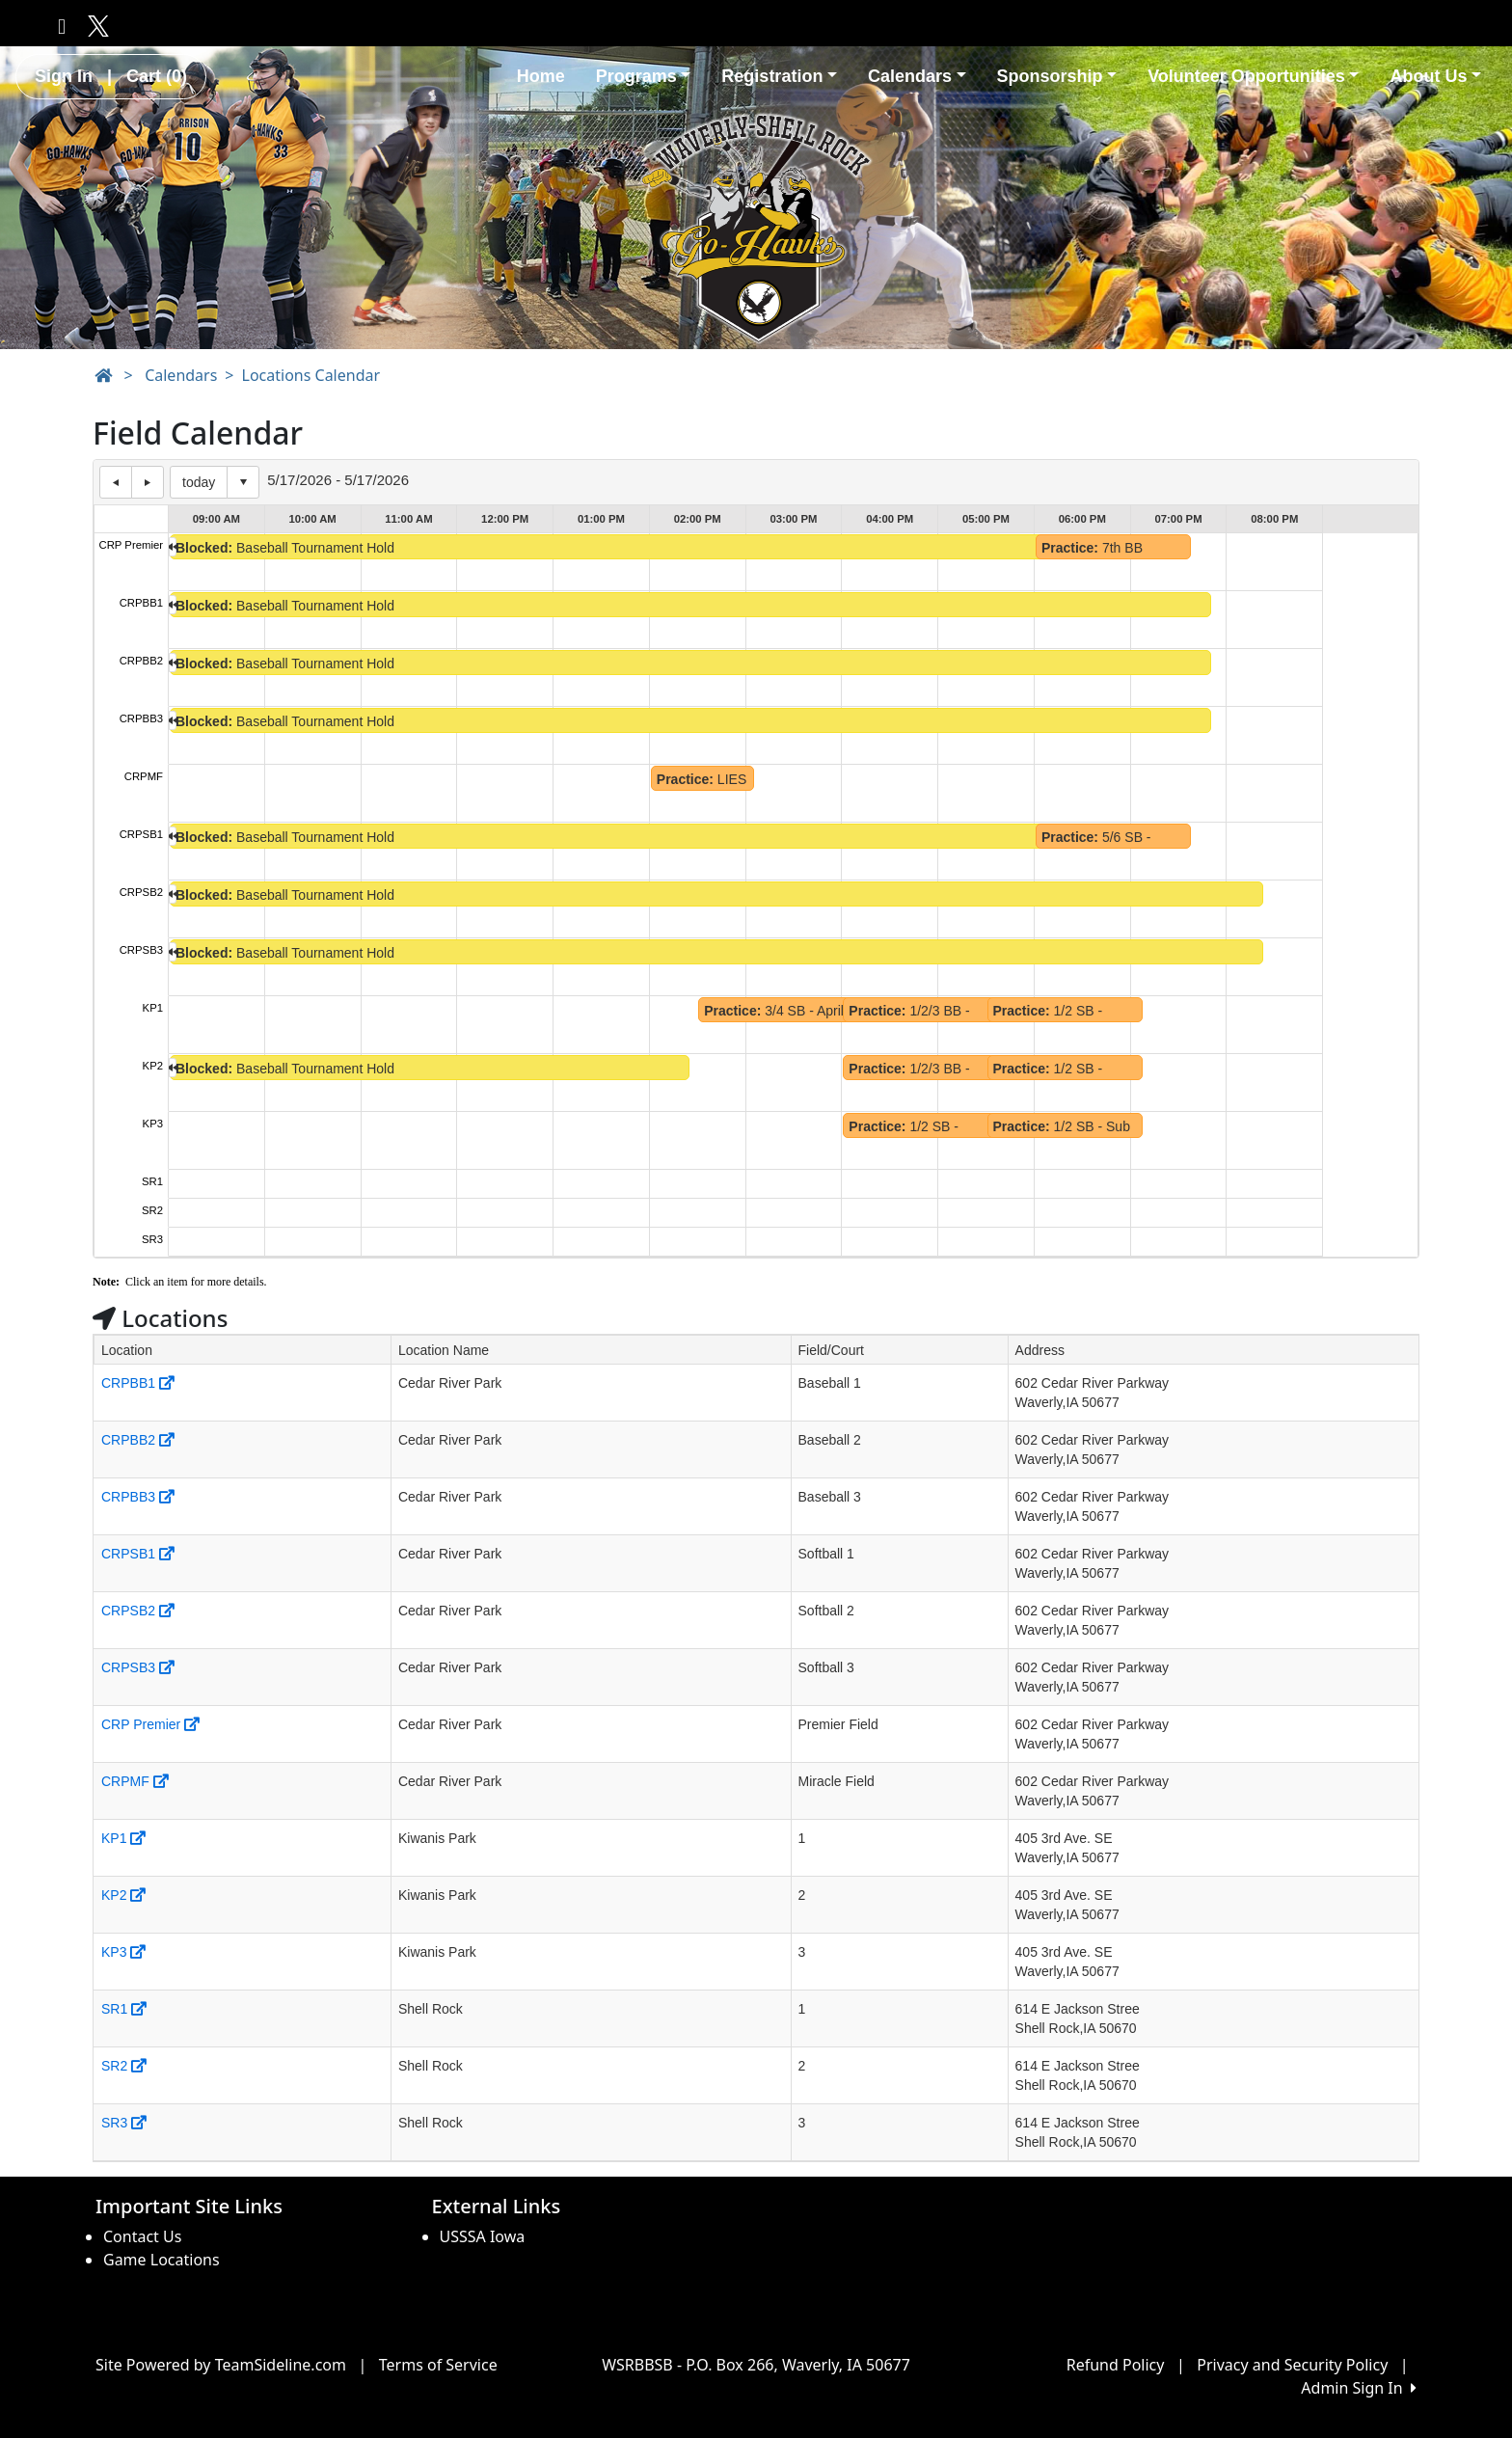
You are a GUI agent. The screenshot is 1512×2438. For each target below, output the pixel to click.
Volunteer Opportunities (1253, 76)
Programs (643, 76)
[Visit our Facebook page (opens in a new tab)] (62, 25)
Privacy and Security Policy (1292, 2364)
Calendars (917, 76)
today (198, 482)
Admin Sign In (1359, 2387)
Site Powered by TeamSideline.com (220, 2364)
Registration (779, 76)
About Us (1435, 76)
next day (147, 482)
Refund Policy (1115, 2364)
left (172, 546)
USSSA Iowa (483, 2236)
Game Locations (161, 2259)
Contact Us (142, 2236)
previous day (115, 482)
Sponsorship (1057, 76)
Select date (243, 482)
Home (541, 76)
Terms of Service (438, 2364)
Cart (156, 76)
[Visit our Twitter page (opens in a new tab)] (94, 25)
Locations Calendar (311, 375)
